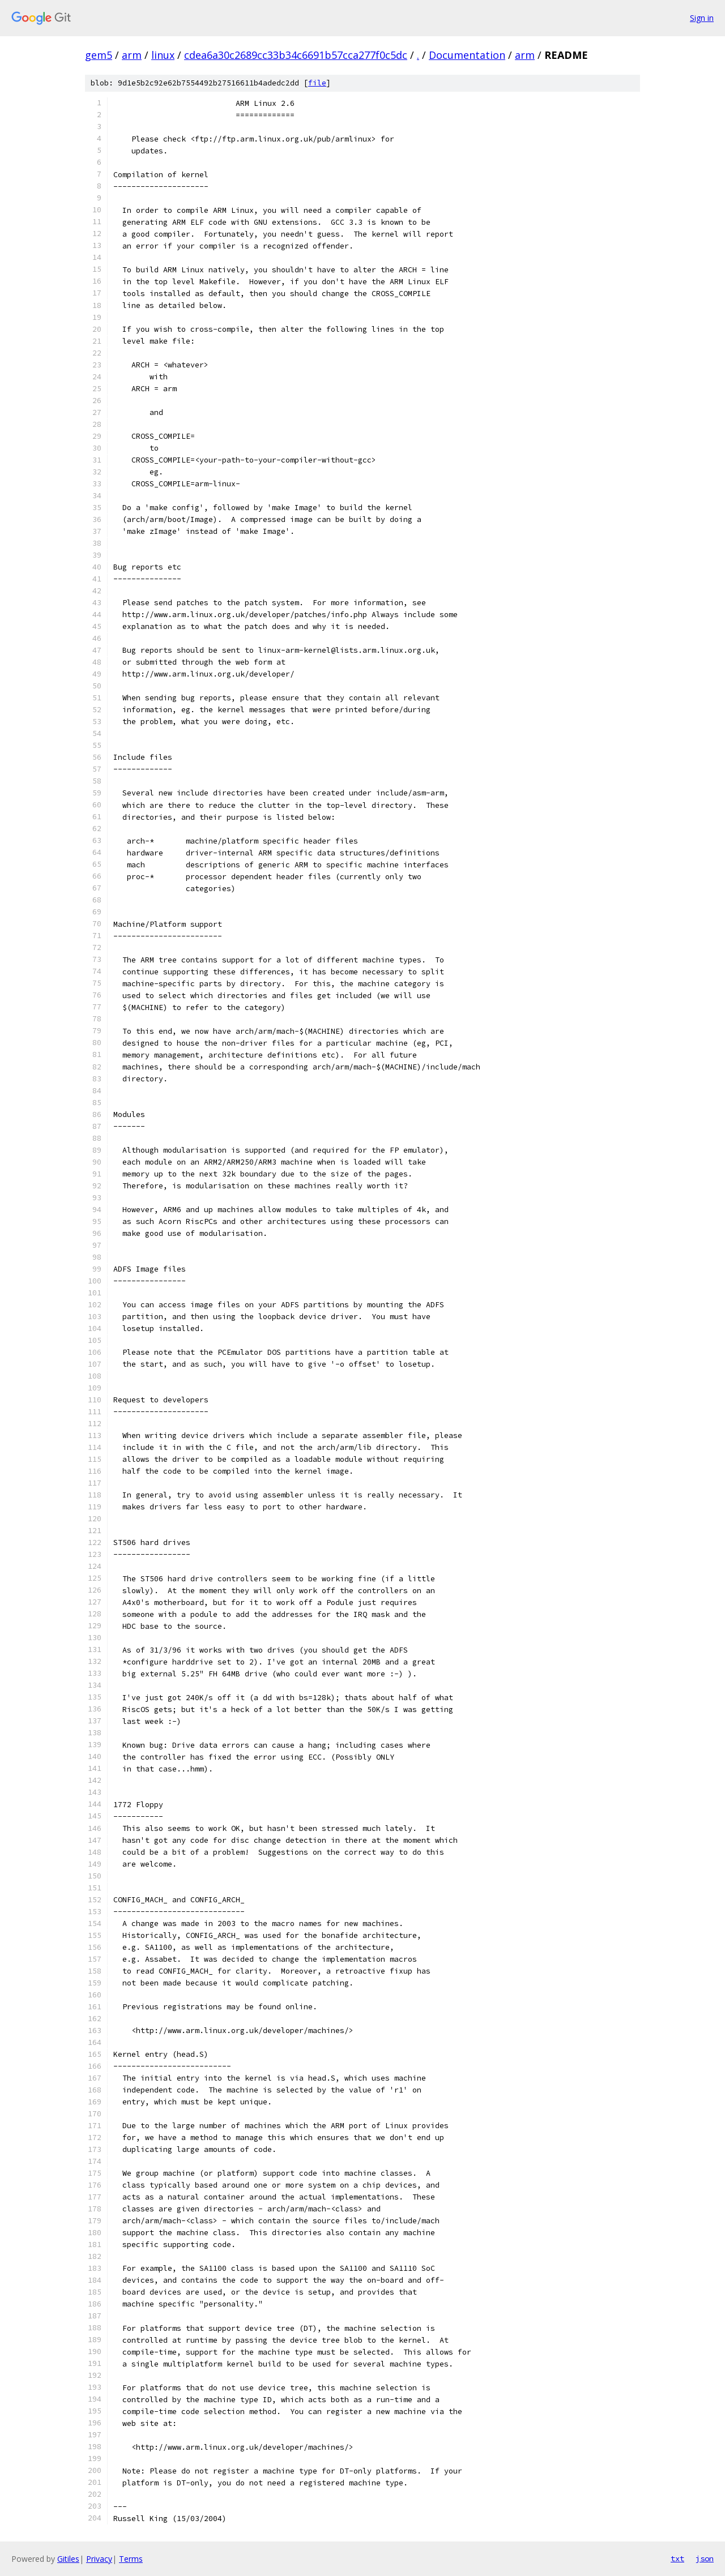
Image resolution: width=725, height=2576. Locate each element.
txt (677, 2558)
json (705, 2558)
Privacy (99, 2558)
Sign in (702, 17)
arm (132, 55)
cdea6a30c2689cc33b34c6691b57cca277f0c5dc (295, 55)
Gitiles (68, 2558)
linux (162, 55)
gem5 (98, 55)
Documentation (467, 55)
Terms (131, 2558)
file (317, 83)
